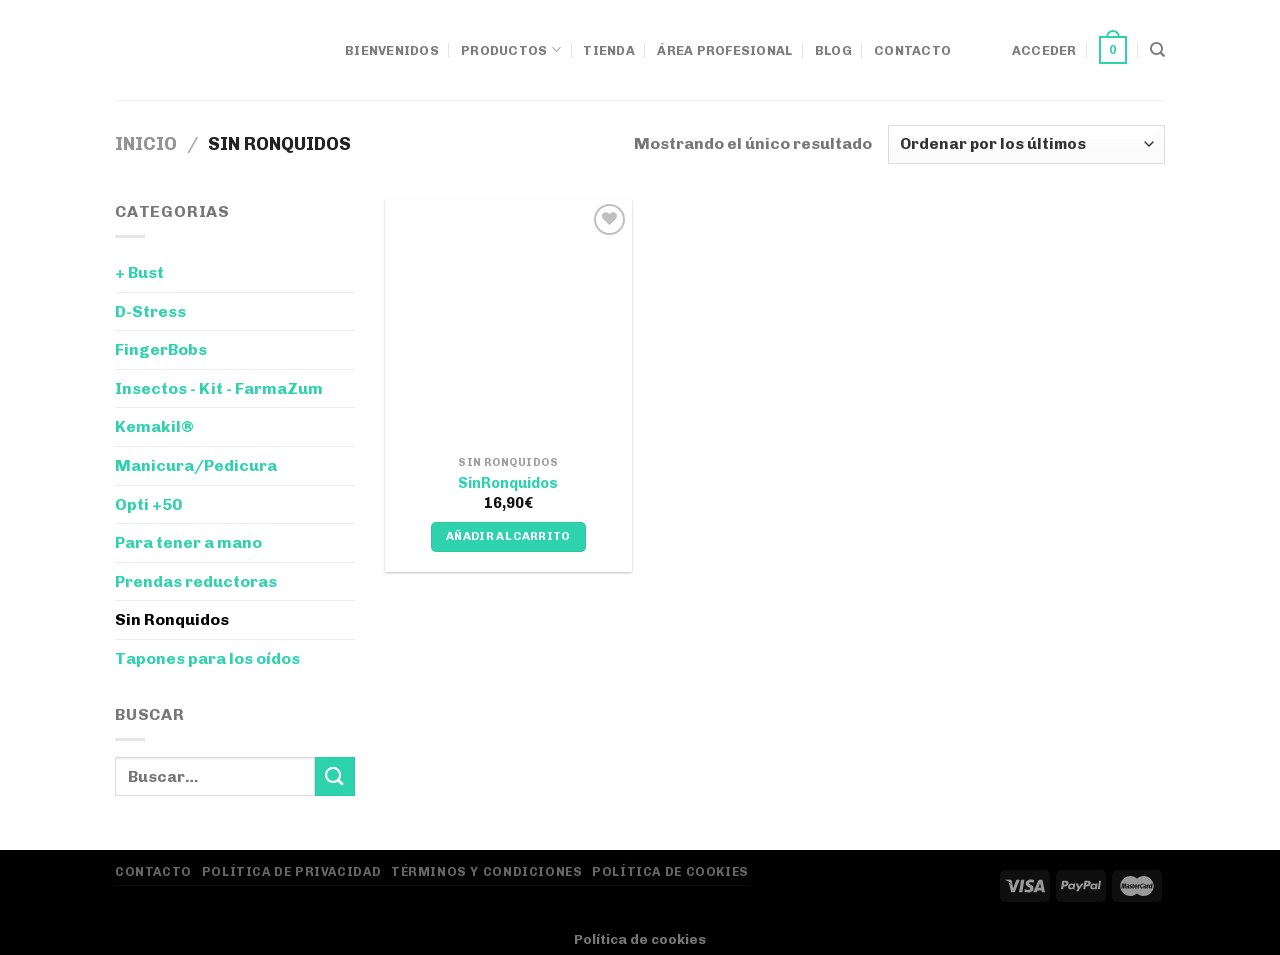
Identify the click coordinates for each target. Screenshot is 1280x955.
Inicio (146, 144)
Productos (511, 49)
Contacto (912, 50)
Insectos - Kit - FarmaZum (219, 388)
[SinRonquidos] (508, 322)
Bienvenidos (392, 50)
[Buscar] (1157, 50)
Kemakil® (154, 426)
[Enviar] (335, 776)
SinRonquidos (508, 483)
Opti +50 (148, 504)
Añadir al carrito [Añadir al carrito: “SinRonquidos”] (508, 536)
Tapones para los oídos (207, 658)
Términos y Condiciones (486, 871)
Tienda (609, 50)
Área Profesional (724, 50)
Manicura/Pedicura (196, 465)
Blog (833, 50)
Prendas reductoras (196, 581)
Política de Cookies (670, 871)
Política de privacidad (291, 871)
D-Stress (150, 311)
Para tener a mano (188, 542)
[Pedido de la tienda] (1026, 144)
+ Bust (139, 272)
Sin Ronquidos (172, 619)
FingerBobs (161, 349)
